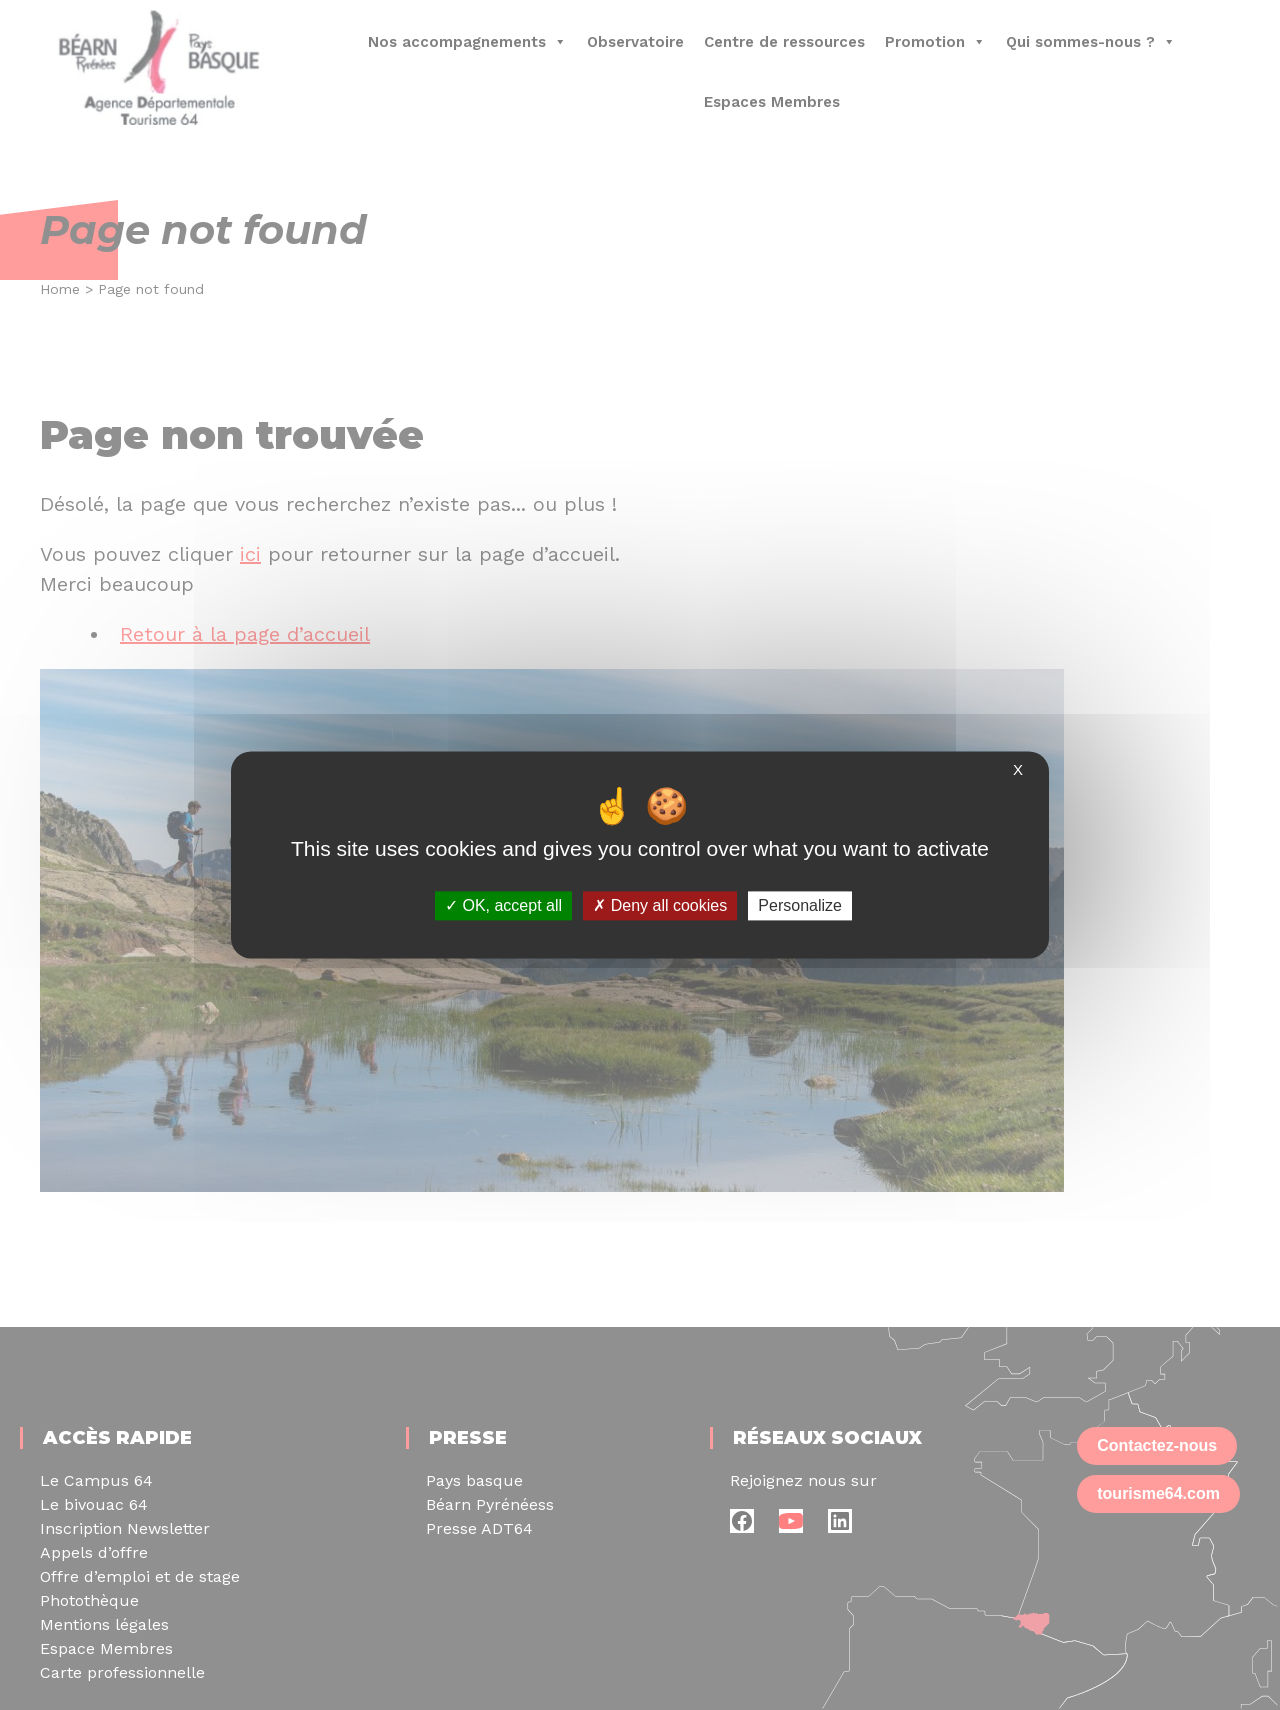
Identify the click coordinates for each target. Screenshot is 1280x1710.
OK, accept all (503, 905)
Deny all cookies (660, 905)
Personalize (800, 905)
